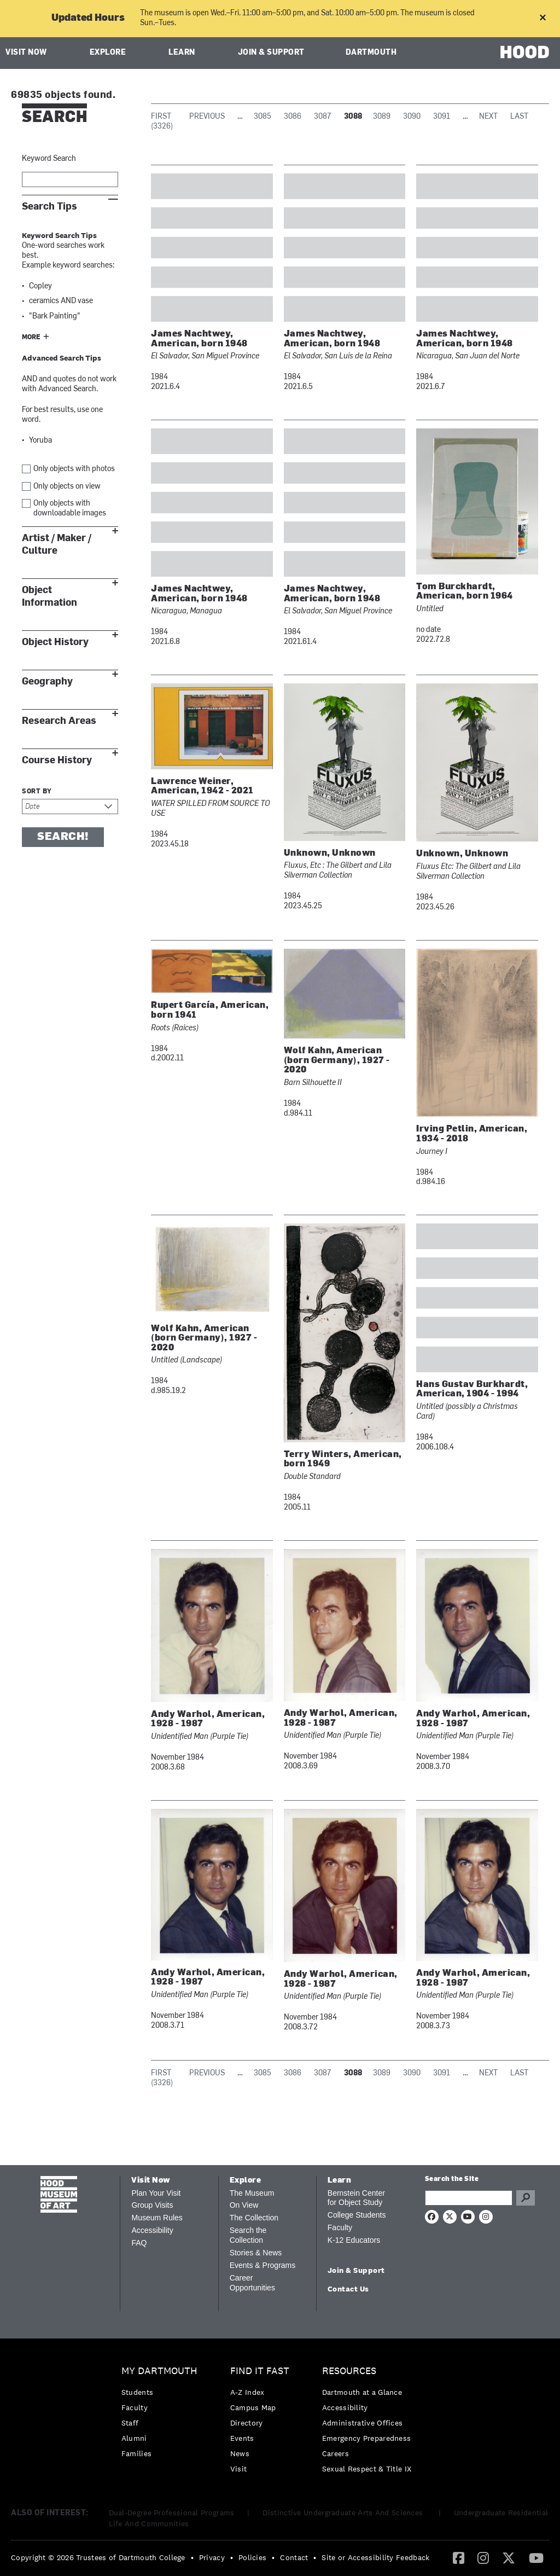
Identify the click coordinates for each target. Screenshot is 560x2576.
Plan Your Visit (155, 2193)
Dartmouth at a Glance (362, 2392)
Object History (55, 642)
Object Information (49, 596)
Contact (294, 2557)
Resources (349, 2371)
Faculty (340, 2227)
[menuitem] (162, 2415)
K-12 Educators (354, 2240)
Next (488, 117)
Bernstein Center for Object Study (356, 2198)
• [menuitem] (192, 2557)
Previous (207, 117)
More (31, 337)
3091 (441, 117)
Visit (238, 2469)
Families (136, 2453)
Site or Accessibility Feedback (375, 2557)
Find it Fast (259, 2371)
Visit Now (26, 53)
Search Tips (49, 206)
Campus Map (253, 2407)
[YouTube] (536, 2557)
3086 (292, 117)
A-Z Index (247, 2392)
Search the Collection (248, 2235)
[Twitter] (508, 2557)
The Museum (252, 2193)
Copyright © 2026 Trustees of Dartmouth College (98, 2557)
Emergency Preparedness (366, 2438)
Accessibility (152, 2230)
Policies (252, 2557)
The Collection (254, 2217)
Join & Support (271, 53)
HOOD (524, 51)
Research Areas (59, 721)
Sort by (37, 791)
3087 (322, 117)
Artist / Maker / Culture (56, 544)
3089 (381, 117)
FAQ (139, 2242)
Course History (57, 760)
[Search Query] (468, 2198)
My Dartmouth (159, 2371)
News (239, 2453)
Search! (63, 837)
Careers (335, 2453)
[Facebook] (458, 2557)
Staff (130, 2423)
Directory (246, 2423)
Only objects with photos (74, 469)
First (161, 117)
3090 (412, 117)
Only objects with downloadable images (69, 509)
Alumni (134, 2438)
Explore (108, 53)
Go (525, 2198)
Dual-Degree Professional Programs (172, 2512)
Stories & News (256, 2252)
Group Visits (152, 2205)
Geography (47, 681)
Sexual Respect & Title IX (367, 2469)
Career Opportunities (252, 2282)
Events (242, 2438)
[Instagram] (483, 2557)
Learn (181, 53)
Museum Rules (156, 2217)
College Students (357, 2215)
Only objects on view (67, 487)
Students (137, 2392)
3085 (262, 117)
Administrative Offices (362, 2423)
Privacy (212, 2557)
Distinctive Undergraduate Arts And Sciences (343, 2512)
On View (244, 2205)
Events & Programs (263, 2265)
